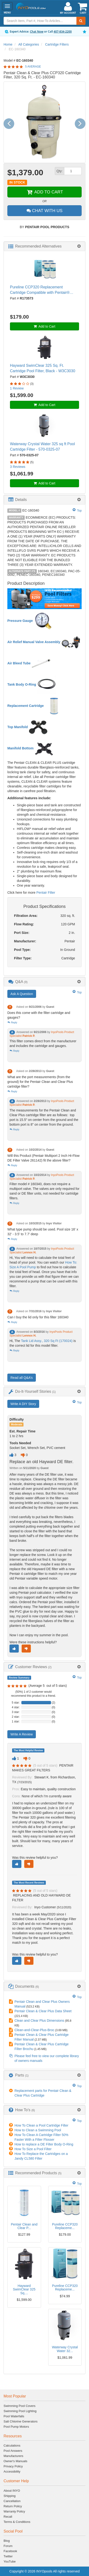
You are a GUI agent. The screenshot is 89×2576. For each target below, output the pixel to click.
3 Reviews (17, 467)
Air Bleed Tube (19, 663)
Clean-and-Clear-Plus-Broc (34, 2030)
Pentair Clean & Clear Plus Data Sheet (42, 2011)
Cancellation (12, 2501)
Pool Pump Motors (16, 2426)
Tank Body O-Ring (21, 684)
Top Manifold (17, 727)
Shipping (10, 2496)
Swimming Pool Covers (19, 2406)
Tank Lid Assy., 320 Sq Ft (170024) (47, 1341)
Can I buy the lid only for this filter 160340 (38, 1317)
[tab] (44, 246)
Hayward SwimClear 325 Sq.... (24, 2289)
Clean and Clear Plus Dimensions (39, 2020)
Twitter (8, 2556)
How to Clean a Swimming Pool (37, 2130)
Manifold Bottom (20, 748)
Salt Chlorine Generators (20, 2421)
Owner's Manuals (15, 2461)
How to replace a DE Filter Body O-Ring (43, 2144)
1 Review (17, 388)
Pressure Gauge (20, 621)
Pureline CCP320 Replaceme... (65, 2226)
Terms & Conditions (17, 2522)
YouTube (10, 2561)
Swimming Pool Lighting (20, 2411)
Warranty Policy (14, 2511)
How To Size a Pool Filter (33, 2149)
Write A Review (21, 1734)
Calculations (12, 2445)
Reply (12, 1022)
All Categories (28, 44)
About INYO (12, 2490)
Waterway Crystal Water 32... (65, 2349)
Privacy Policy (13, 2466)
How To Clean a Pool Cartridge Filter (41, 2125)
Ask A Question (21, 994)
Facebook (10, 2551)
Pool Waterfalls (14, 2416)
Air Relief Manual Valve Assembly (33, 642)
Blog (7, 2540)
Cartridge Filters (57, 44)
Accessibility (12, 2471)
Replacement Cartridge (25, 706)
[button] (11, 122)
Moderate (16, 1424)
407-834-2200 (63, 32)
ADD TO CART (44, 192)
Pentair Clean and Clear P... (24, 2226)
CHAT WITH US (44, 210)
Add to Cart (44, 326)
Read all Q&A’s (21, 1378)
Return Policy (13, 2506)
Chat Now (36, 32)
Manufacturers (13, 2456)
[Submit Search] (80, 21)
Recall (8, 2516)
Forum (8, 2546)
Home (8, 44)
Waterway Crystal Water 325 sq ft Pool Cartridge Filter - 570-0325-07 (42, 446)
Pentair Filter (45, 892)
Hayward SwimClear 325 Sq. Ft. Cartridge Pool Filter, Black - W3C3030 (42, 368)
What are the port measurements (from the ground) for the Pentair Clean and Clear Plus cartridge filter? (40, 1081)
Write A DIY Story (23, 1404)
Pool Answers (13, 2450)
